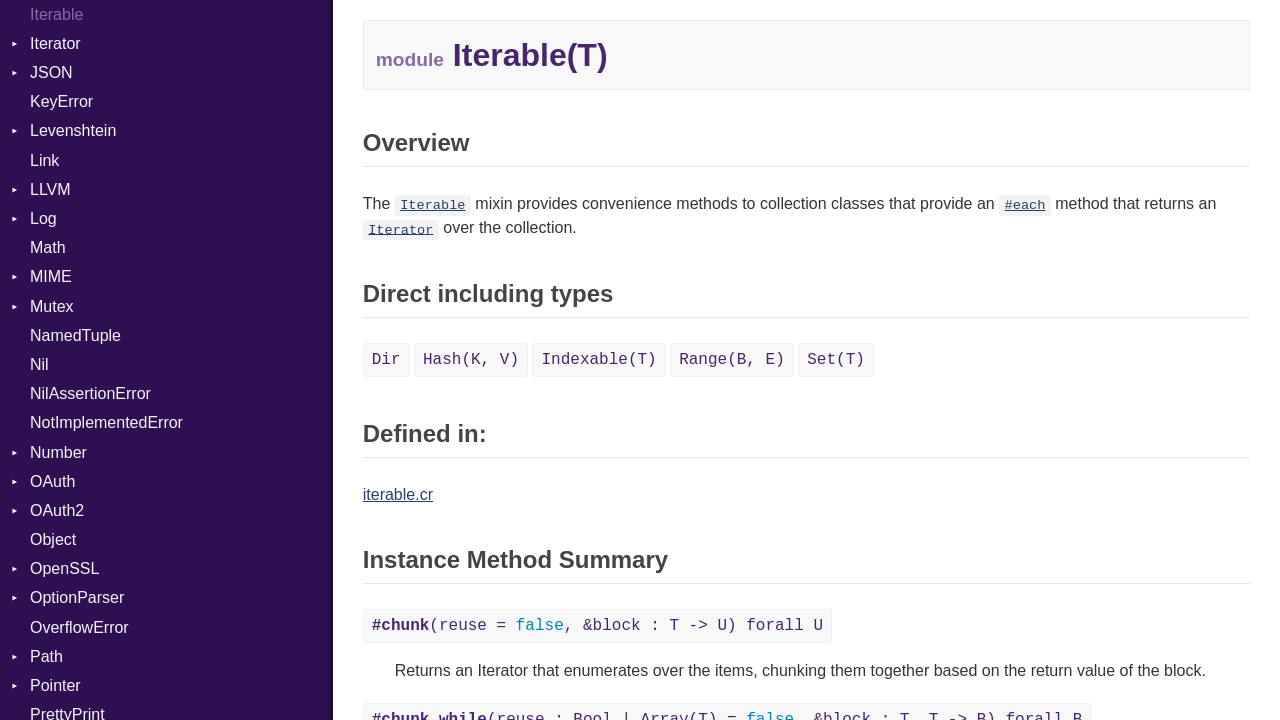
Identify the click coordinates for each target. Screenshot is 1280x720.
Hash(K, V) (471, 360)
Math (48, 247)
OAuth (52, 481)
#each (1025, 205)
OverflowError (79, 627)
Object (53, 539)
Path (46, 656)
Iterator (55, 43)
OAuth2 (57, 510)
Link (44, 160)
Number (58, 452)
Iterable (432, 205)
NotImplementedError (106, 422)
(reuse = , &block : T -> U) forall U (597, 626)
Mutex (52, 306)
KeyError (61, 101)
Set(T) (836, 360)
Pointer (55, 685)
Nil (39, 364)
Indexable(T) (598, 360)
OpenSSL (64, 568)
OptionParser (77, 597)
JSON (51, 72)
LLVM (50, 189)
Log (43, 218)
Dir (386, 360)
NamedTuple (75, 335)
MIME (51, 276)
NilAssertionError (90, 393)
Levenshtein (73, 130)
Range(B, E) (732, 360)
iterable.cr (398, 494)
